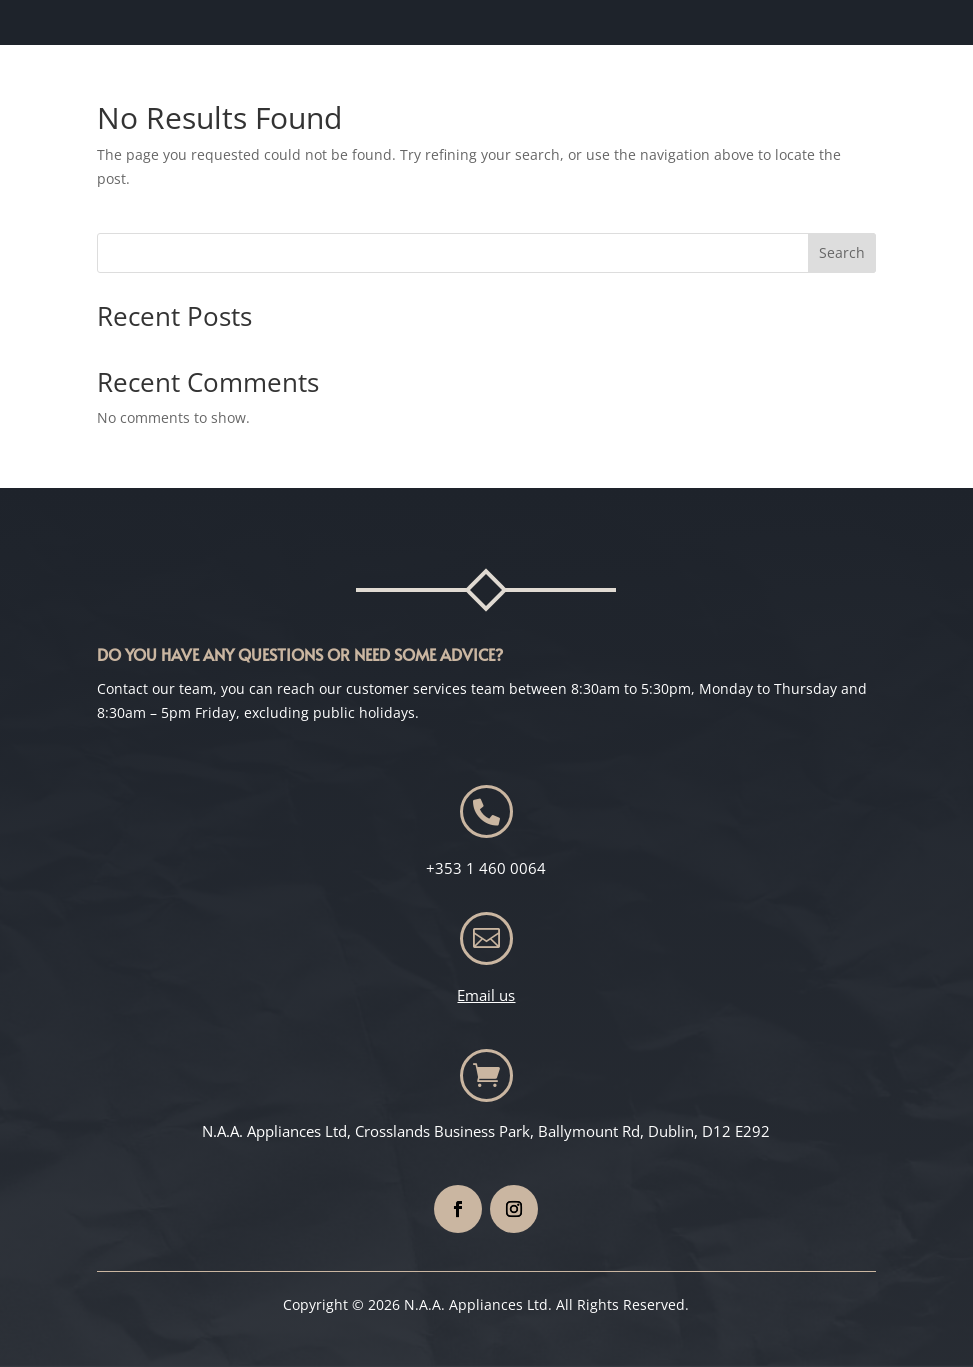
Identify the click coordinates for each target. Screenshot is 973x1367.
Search (842, 252)
